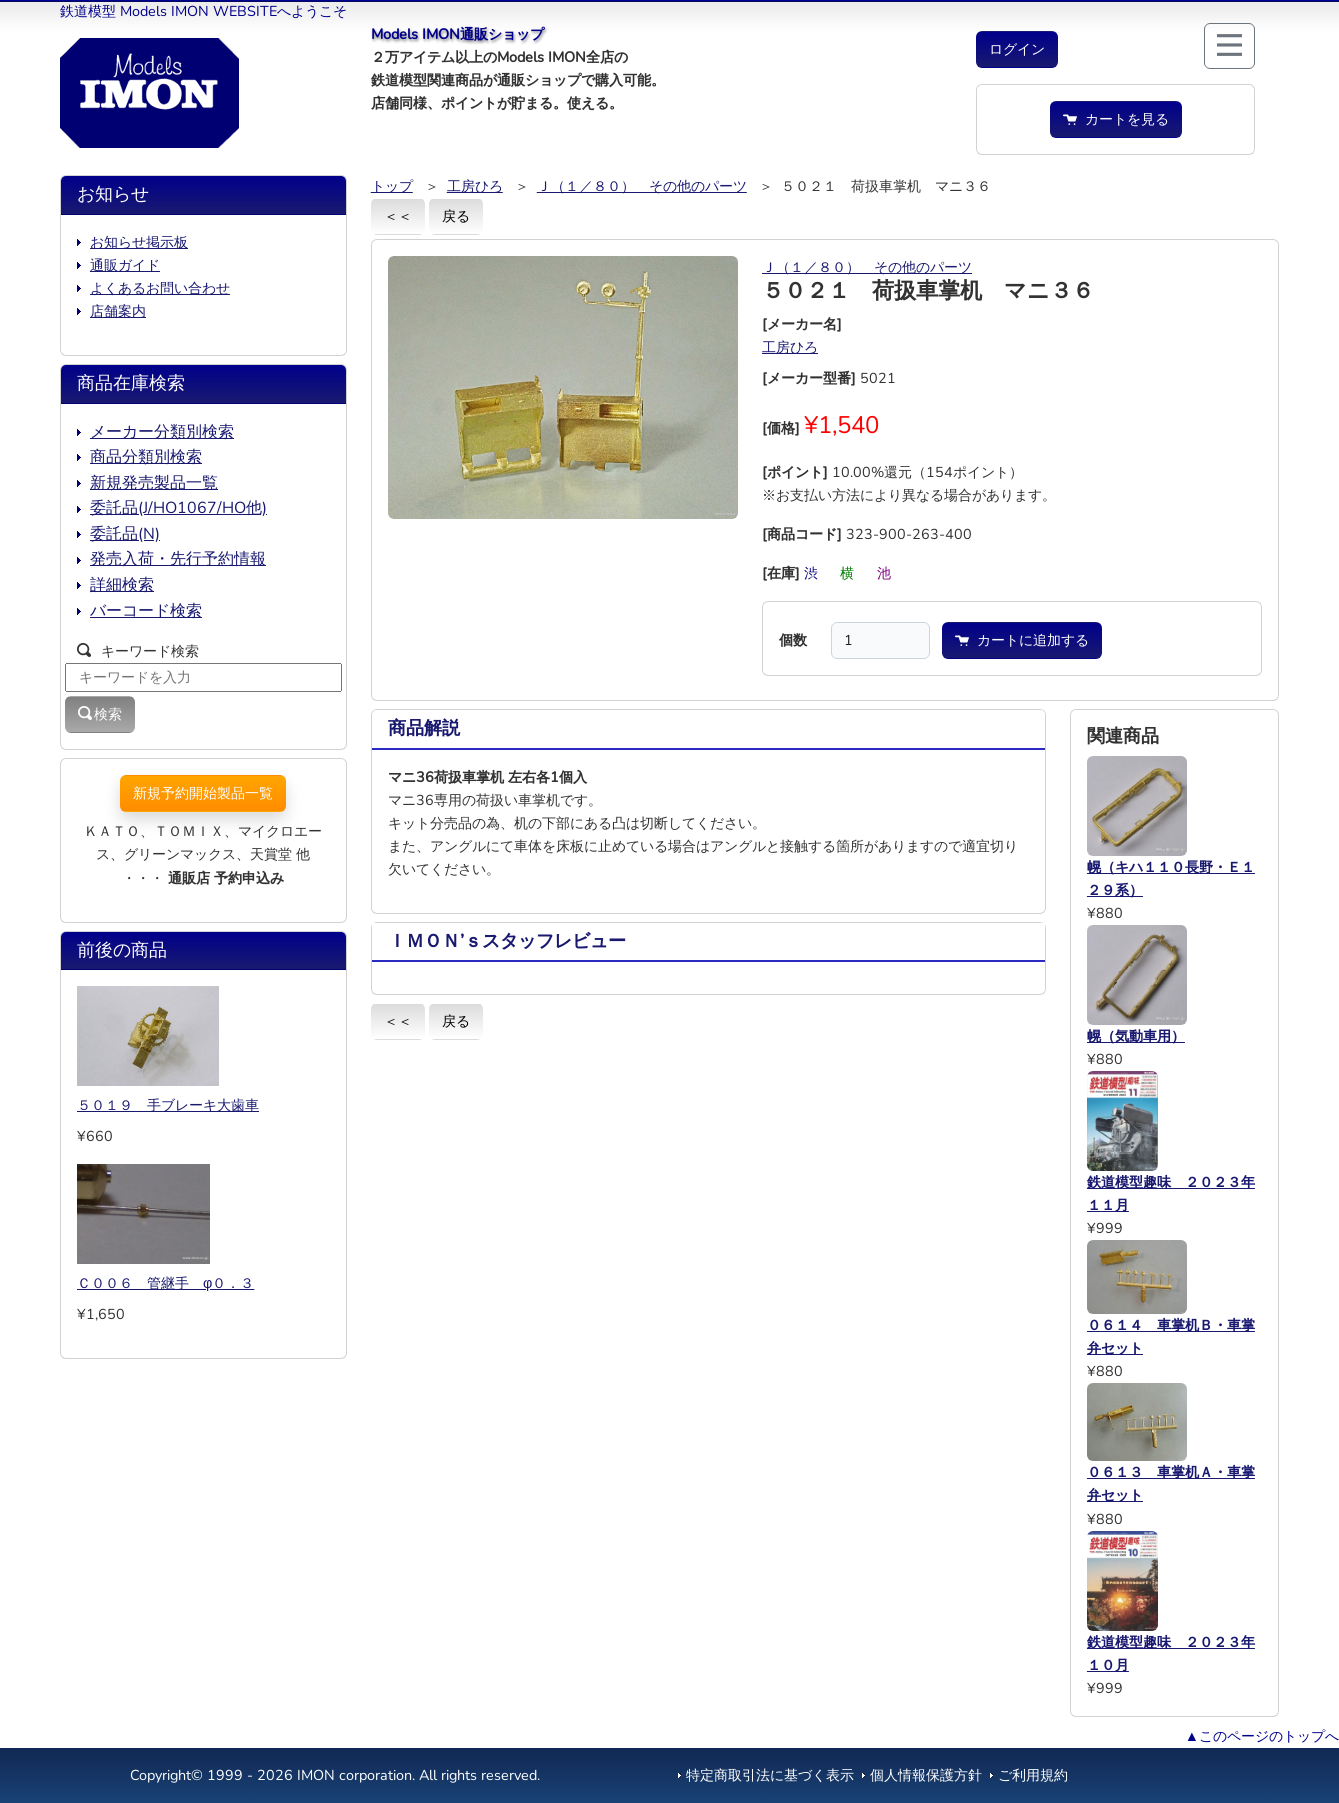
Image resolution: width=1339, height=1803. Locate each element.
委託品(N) (125, 534)
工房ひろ (475, 186)
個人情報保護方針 (926, 1775)
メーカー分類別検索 (162, 432)
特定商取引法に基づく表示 (770, 1775)
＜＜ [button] (398, 216)
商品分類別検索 (146, 457)
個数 (793, 640)
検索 (100, 714)
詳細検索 (122, 585)
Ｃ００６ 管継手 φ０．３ (165, 1283)
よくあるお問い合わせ (160, 288)
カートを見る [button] (1116, 119)
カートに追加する (1022, 640)
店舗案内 (118, 311)
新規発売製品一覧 (154, 483)
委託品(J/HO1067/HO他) (178, 508)
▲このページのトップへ (1262, 1736)
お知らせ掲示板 (139, 242)
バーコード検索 (146, 611)
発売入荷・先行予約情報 (178, 559)
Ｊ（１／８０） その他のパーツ (642, 186)
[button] (1017, 49)
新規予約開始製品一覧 (203, 793)
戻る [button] (456, 216)
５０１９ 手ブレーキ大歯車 (168, 1105)
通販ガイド (125, 265)
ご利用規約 (1033, 1775)
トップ (392, 186)
